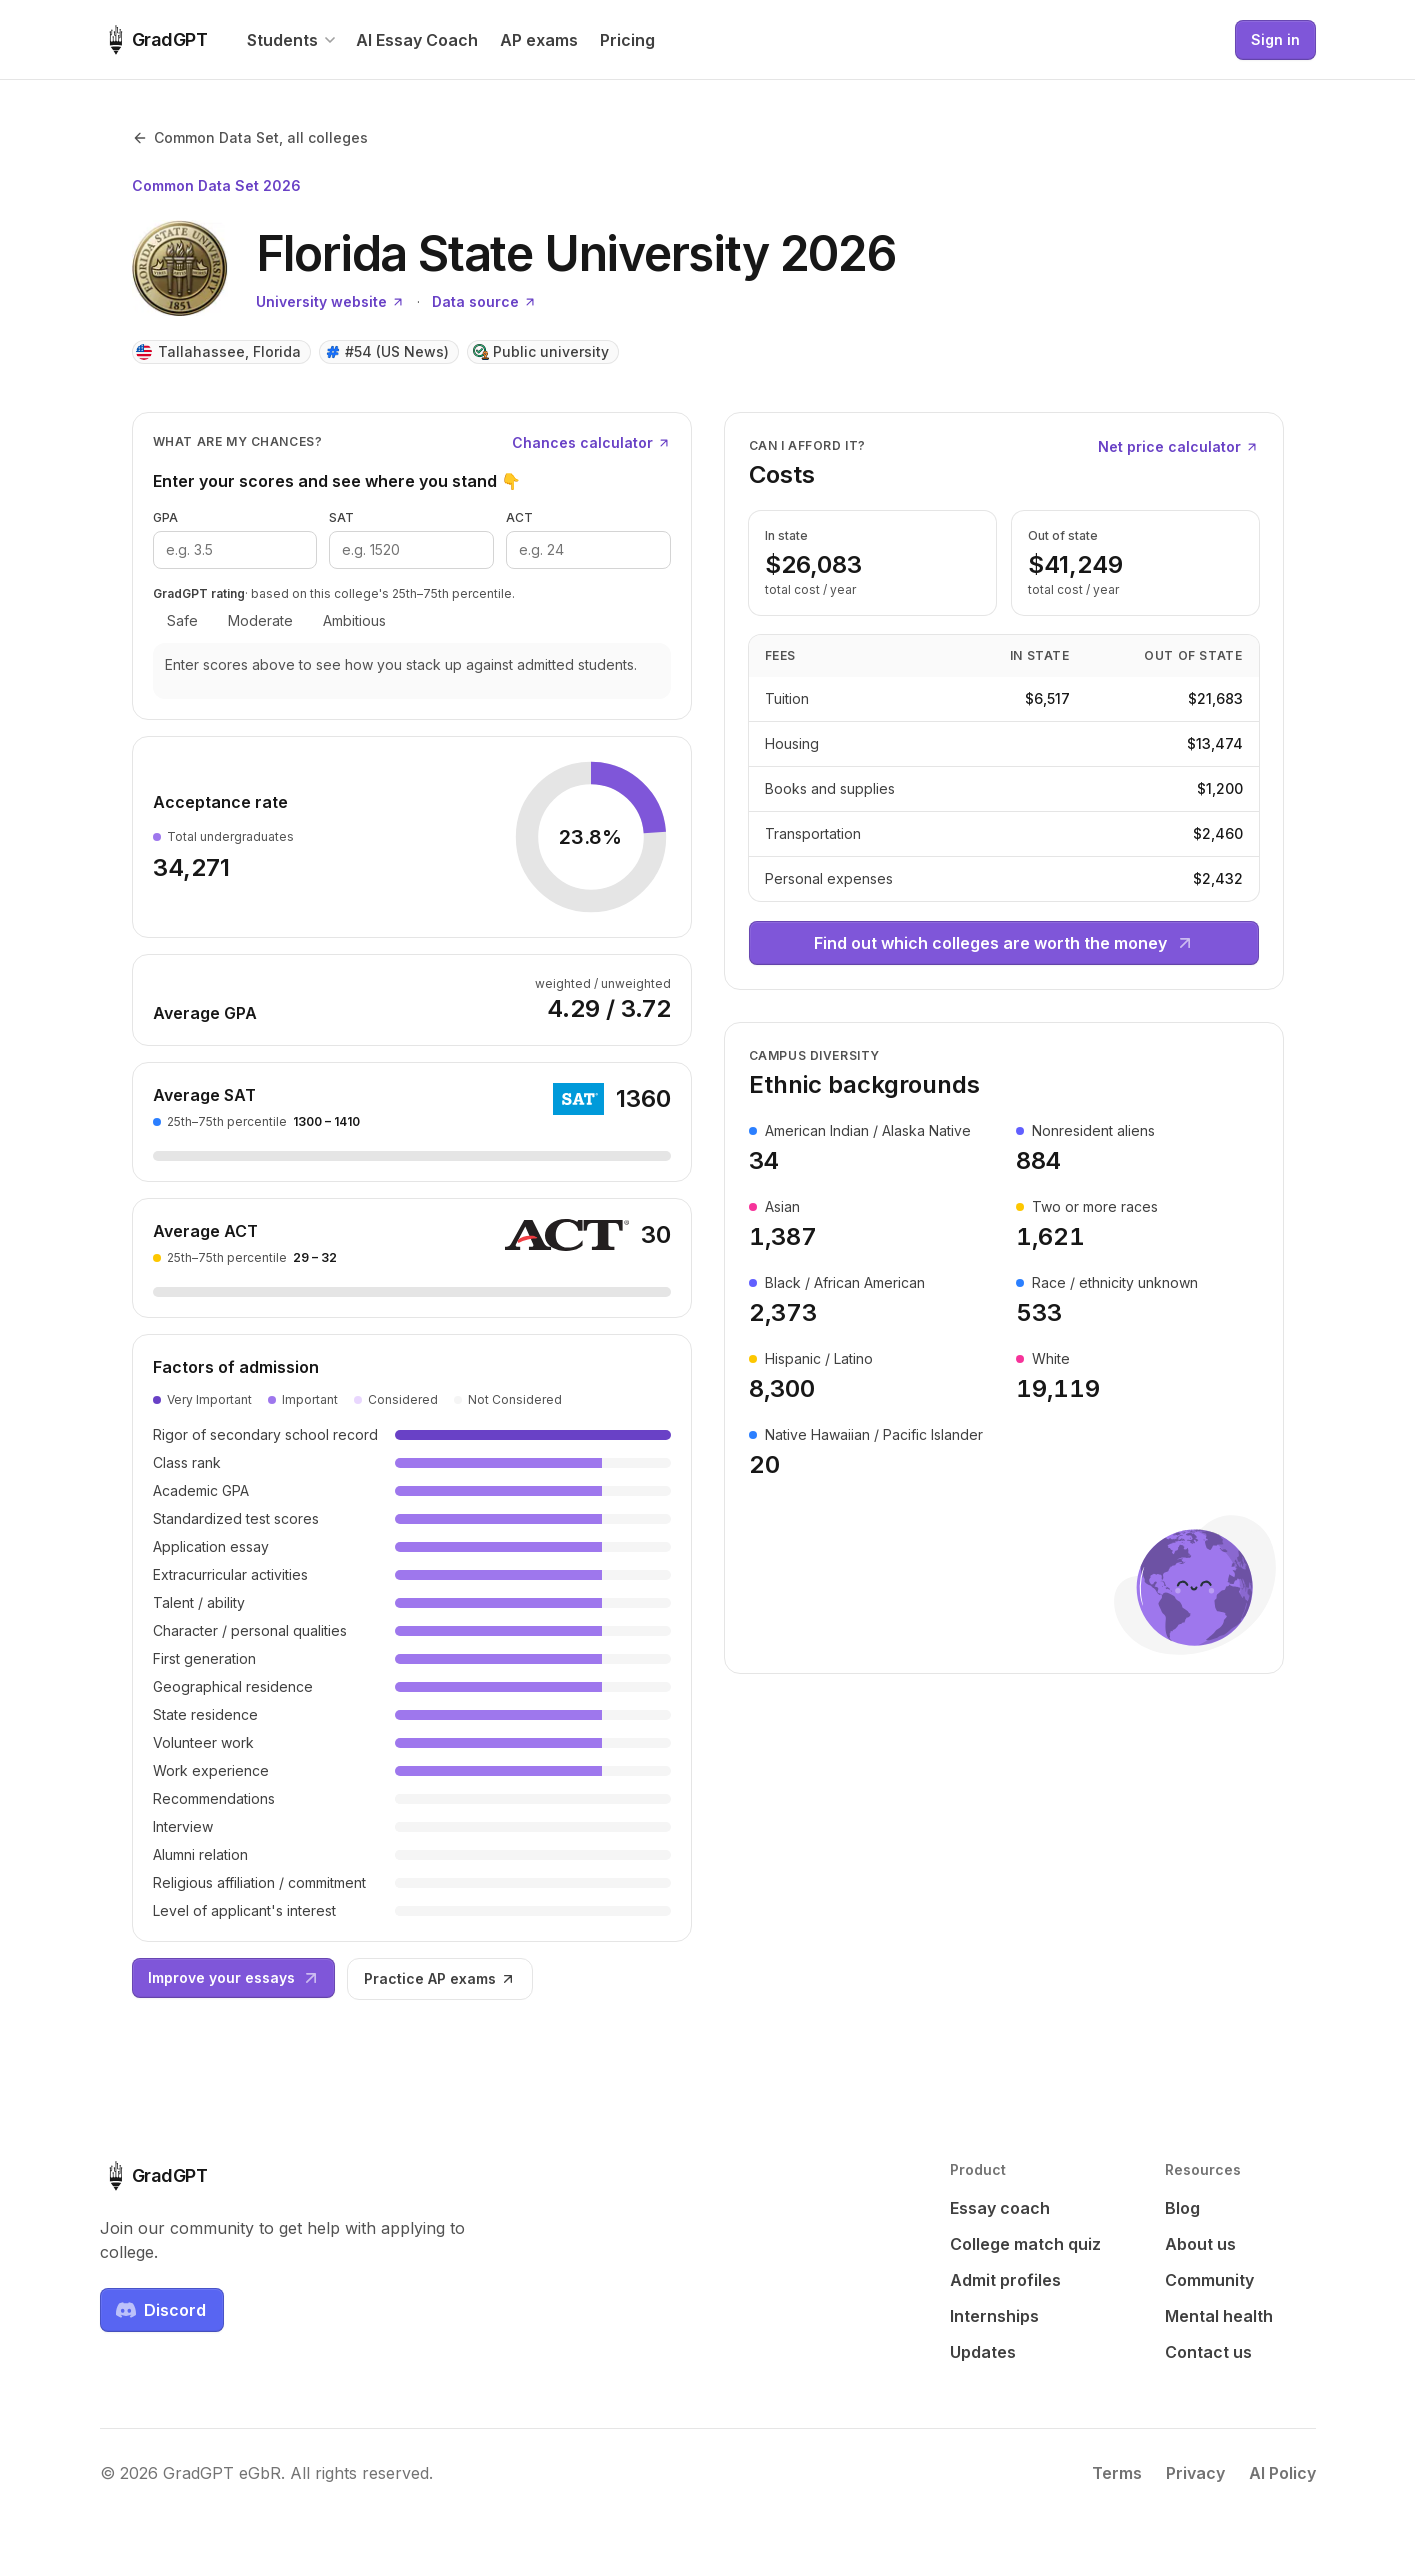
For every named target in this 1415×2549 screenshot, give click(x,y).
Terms (1117, 2473)
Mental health (1219, 2316)
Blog (1182, 2208)
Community (1209, 2280)
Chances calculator (591, 442)
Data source (484, 301)
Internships (994, 2316)
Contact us (1208, 2352)
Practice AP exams (440, 1978)
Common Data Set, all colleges (250, 137)
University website (330, 301)
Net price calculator (1178, 446)
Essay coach (1000, 2208)
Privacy (1195, 2473)
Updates (983, 2352)
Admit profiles (1005, 2280)
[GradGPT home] (154, 40)
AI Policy (1282, 2473)
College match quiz (1025, 2244)
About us (1200, 2244)
